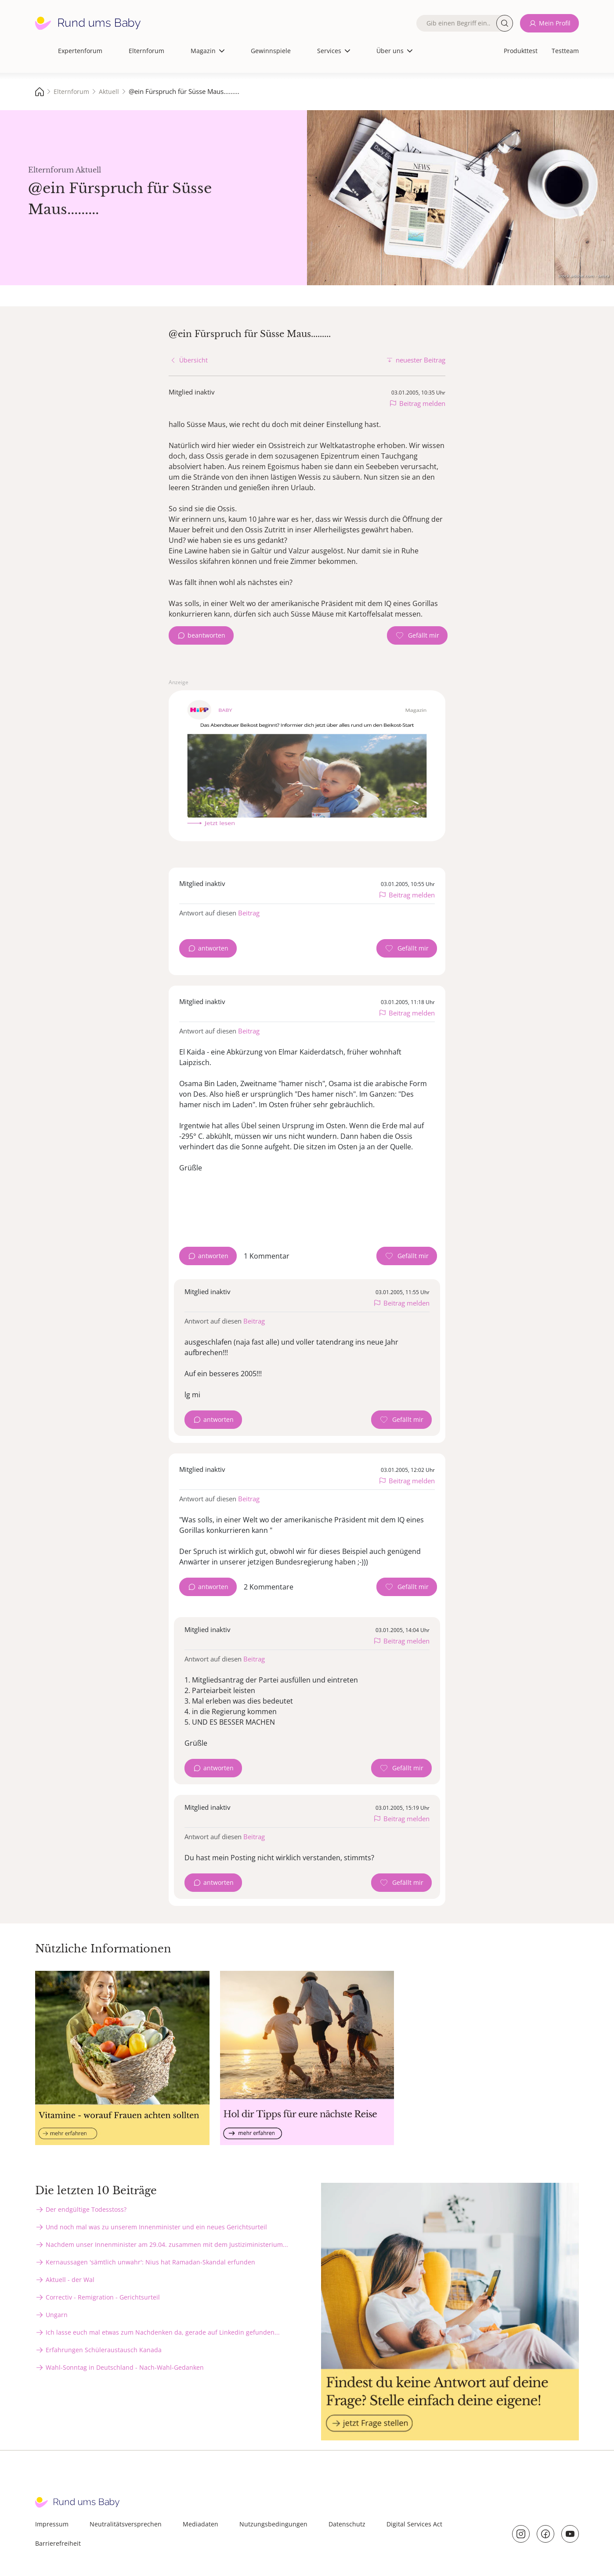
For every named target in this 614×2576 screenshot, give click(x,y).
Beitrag (249, 912)
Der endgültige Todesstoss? (86, 2209)
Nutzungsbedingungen (273, 2524)
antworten (213, 948)
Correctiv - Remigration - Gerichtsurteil (103, 2297)
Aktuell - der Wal (70, 2279)
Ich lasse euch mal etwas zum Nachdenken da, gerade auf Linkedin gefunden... (163, 2332)
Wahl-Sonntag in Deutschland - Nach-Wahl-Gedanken (125, 2367)
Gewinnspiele (271, 51)
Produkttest (521, 51)
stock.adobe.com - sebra (584, 276)
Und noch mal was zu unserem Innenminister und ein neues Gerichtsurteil (156, 2227)
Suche (504, 23)
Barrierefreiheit (58, 2543)
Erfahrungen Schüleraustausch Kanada (104, 2350)
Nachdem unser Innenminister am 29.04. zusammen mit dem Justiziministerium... (167, 2244)
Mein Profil (555, 23)
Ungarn (57, 2315)
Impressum (52, 2524)
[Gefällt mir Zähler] (417, 635)
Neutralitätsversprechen (126, 2524)
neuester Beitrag (420, 359)
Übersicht (193, 360)
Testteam (565, 51)
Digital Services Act (414, 2524)
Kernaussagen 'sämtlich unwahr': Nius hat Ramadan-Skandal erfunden (150, 2262)
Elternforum (146, 51)
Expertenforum (80, 51)
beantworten (206, 635)
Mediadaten (200, 2524)
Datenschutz (347, 2524)
